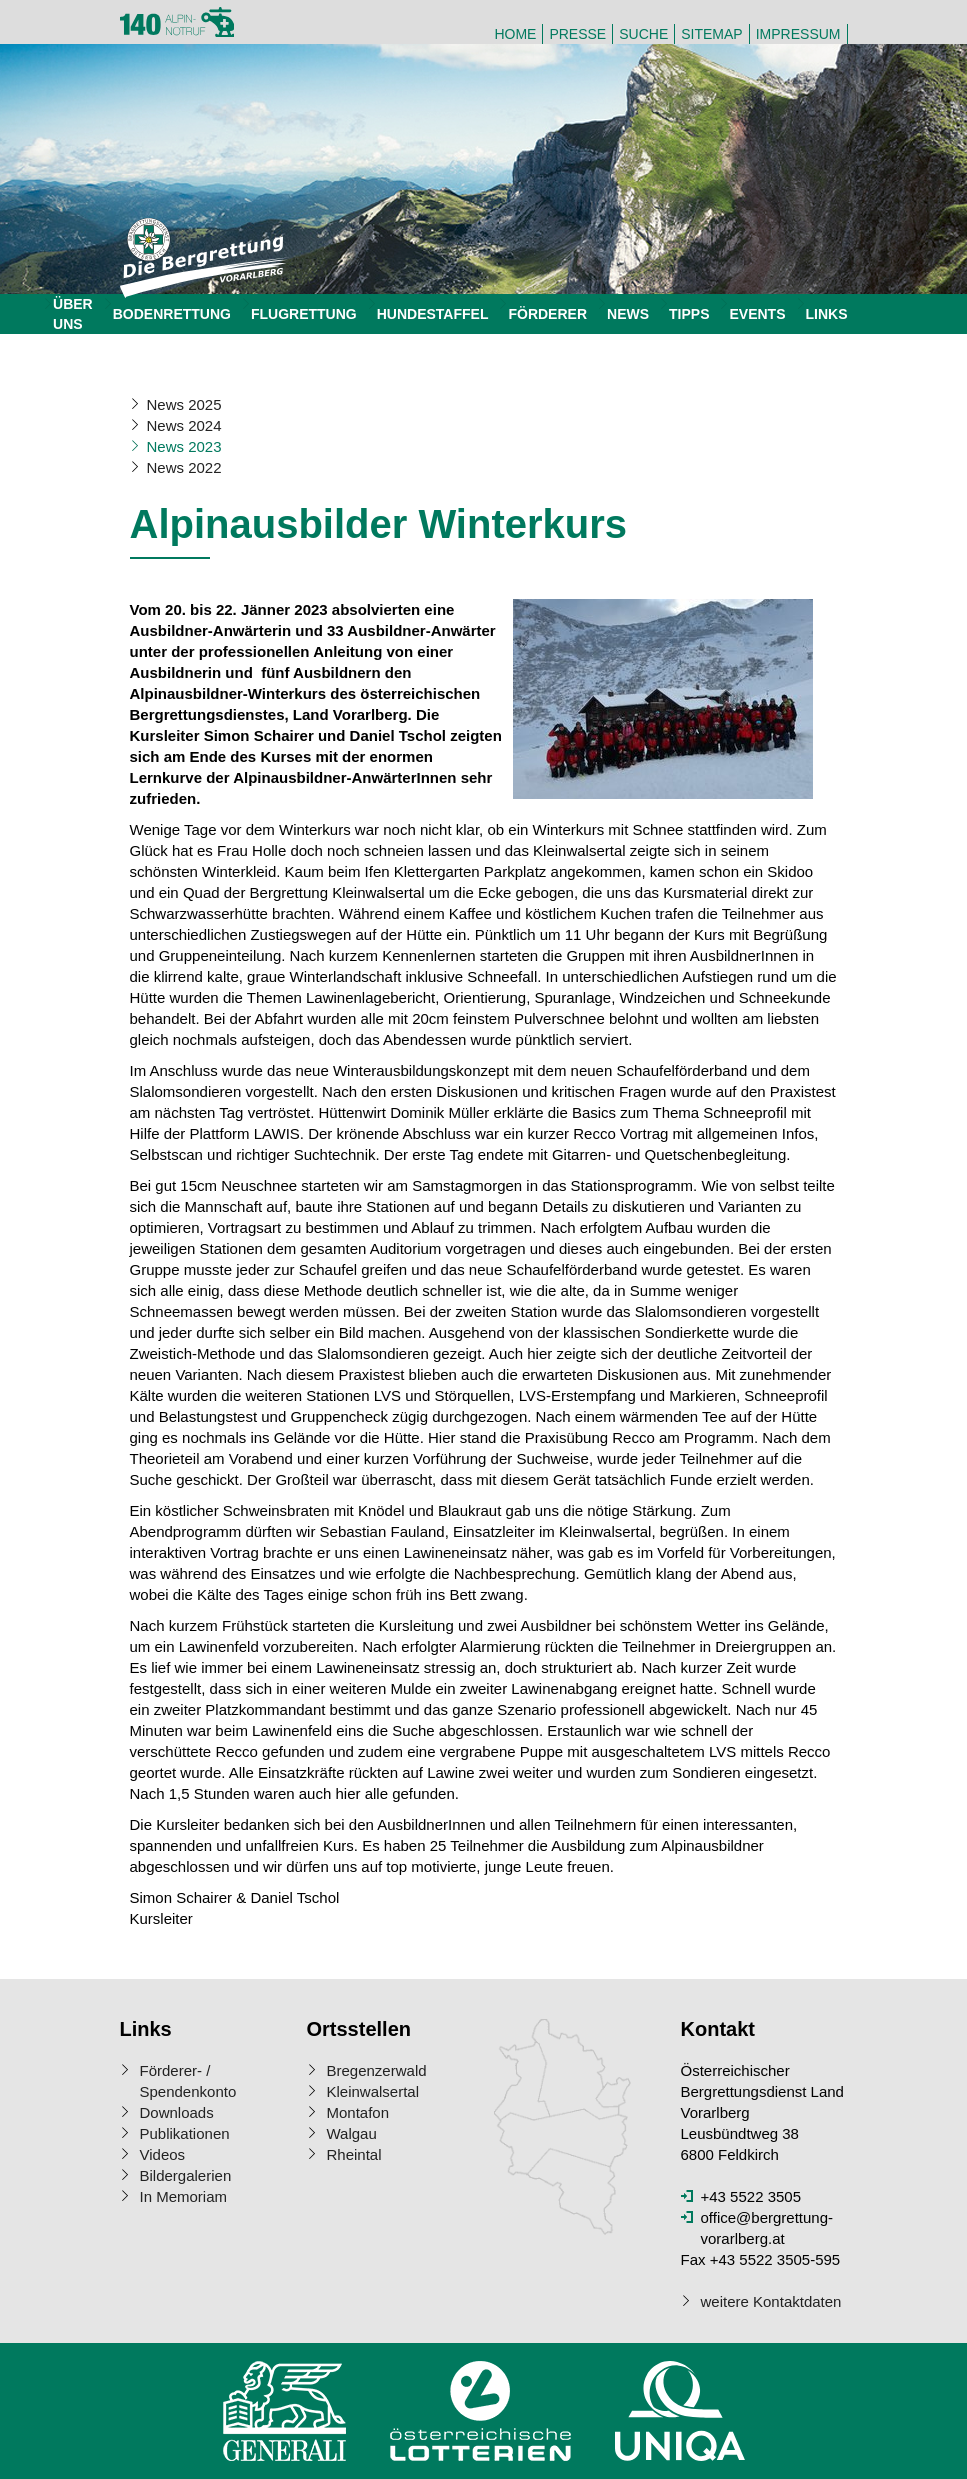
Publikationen (185, 2133)
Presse (577, 34)
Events (757, 314)
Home (515, 34)
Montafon (358, 2112)
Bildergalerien (186, 2175)
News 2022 (184, 467)
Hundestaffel (433, 314)
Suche (643, 34)
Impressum (798, 34)
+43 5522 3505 (751, 2196)
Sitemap (711, 34)
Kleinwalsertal (373, 2091)
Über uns (73, 314)
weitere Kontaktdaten (771, 2301)
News (628, 314)
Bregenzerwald (377, 2070)
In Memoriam (184, 2196)
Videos (163, 2154)
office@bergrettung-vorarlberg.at (767, 2228)
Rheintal (354, 2154)
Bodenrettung (172, 314)
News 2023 (184, 446)
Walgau (352, 2133)
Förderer (547, 314)
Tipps (689, 314)
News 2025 (184, 404)
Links (827, 314)
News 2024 (184, 425)
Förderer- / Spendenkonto (188, 2081)
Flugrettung (304, 314)
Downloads (177, 2112)
